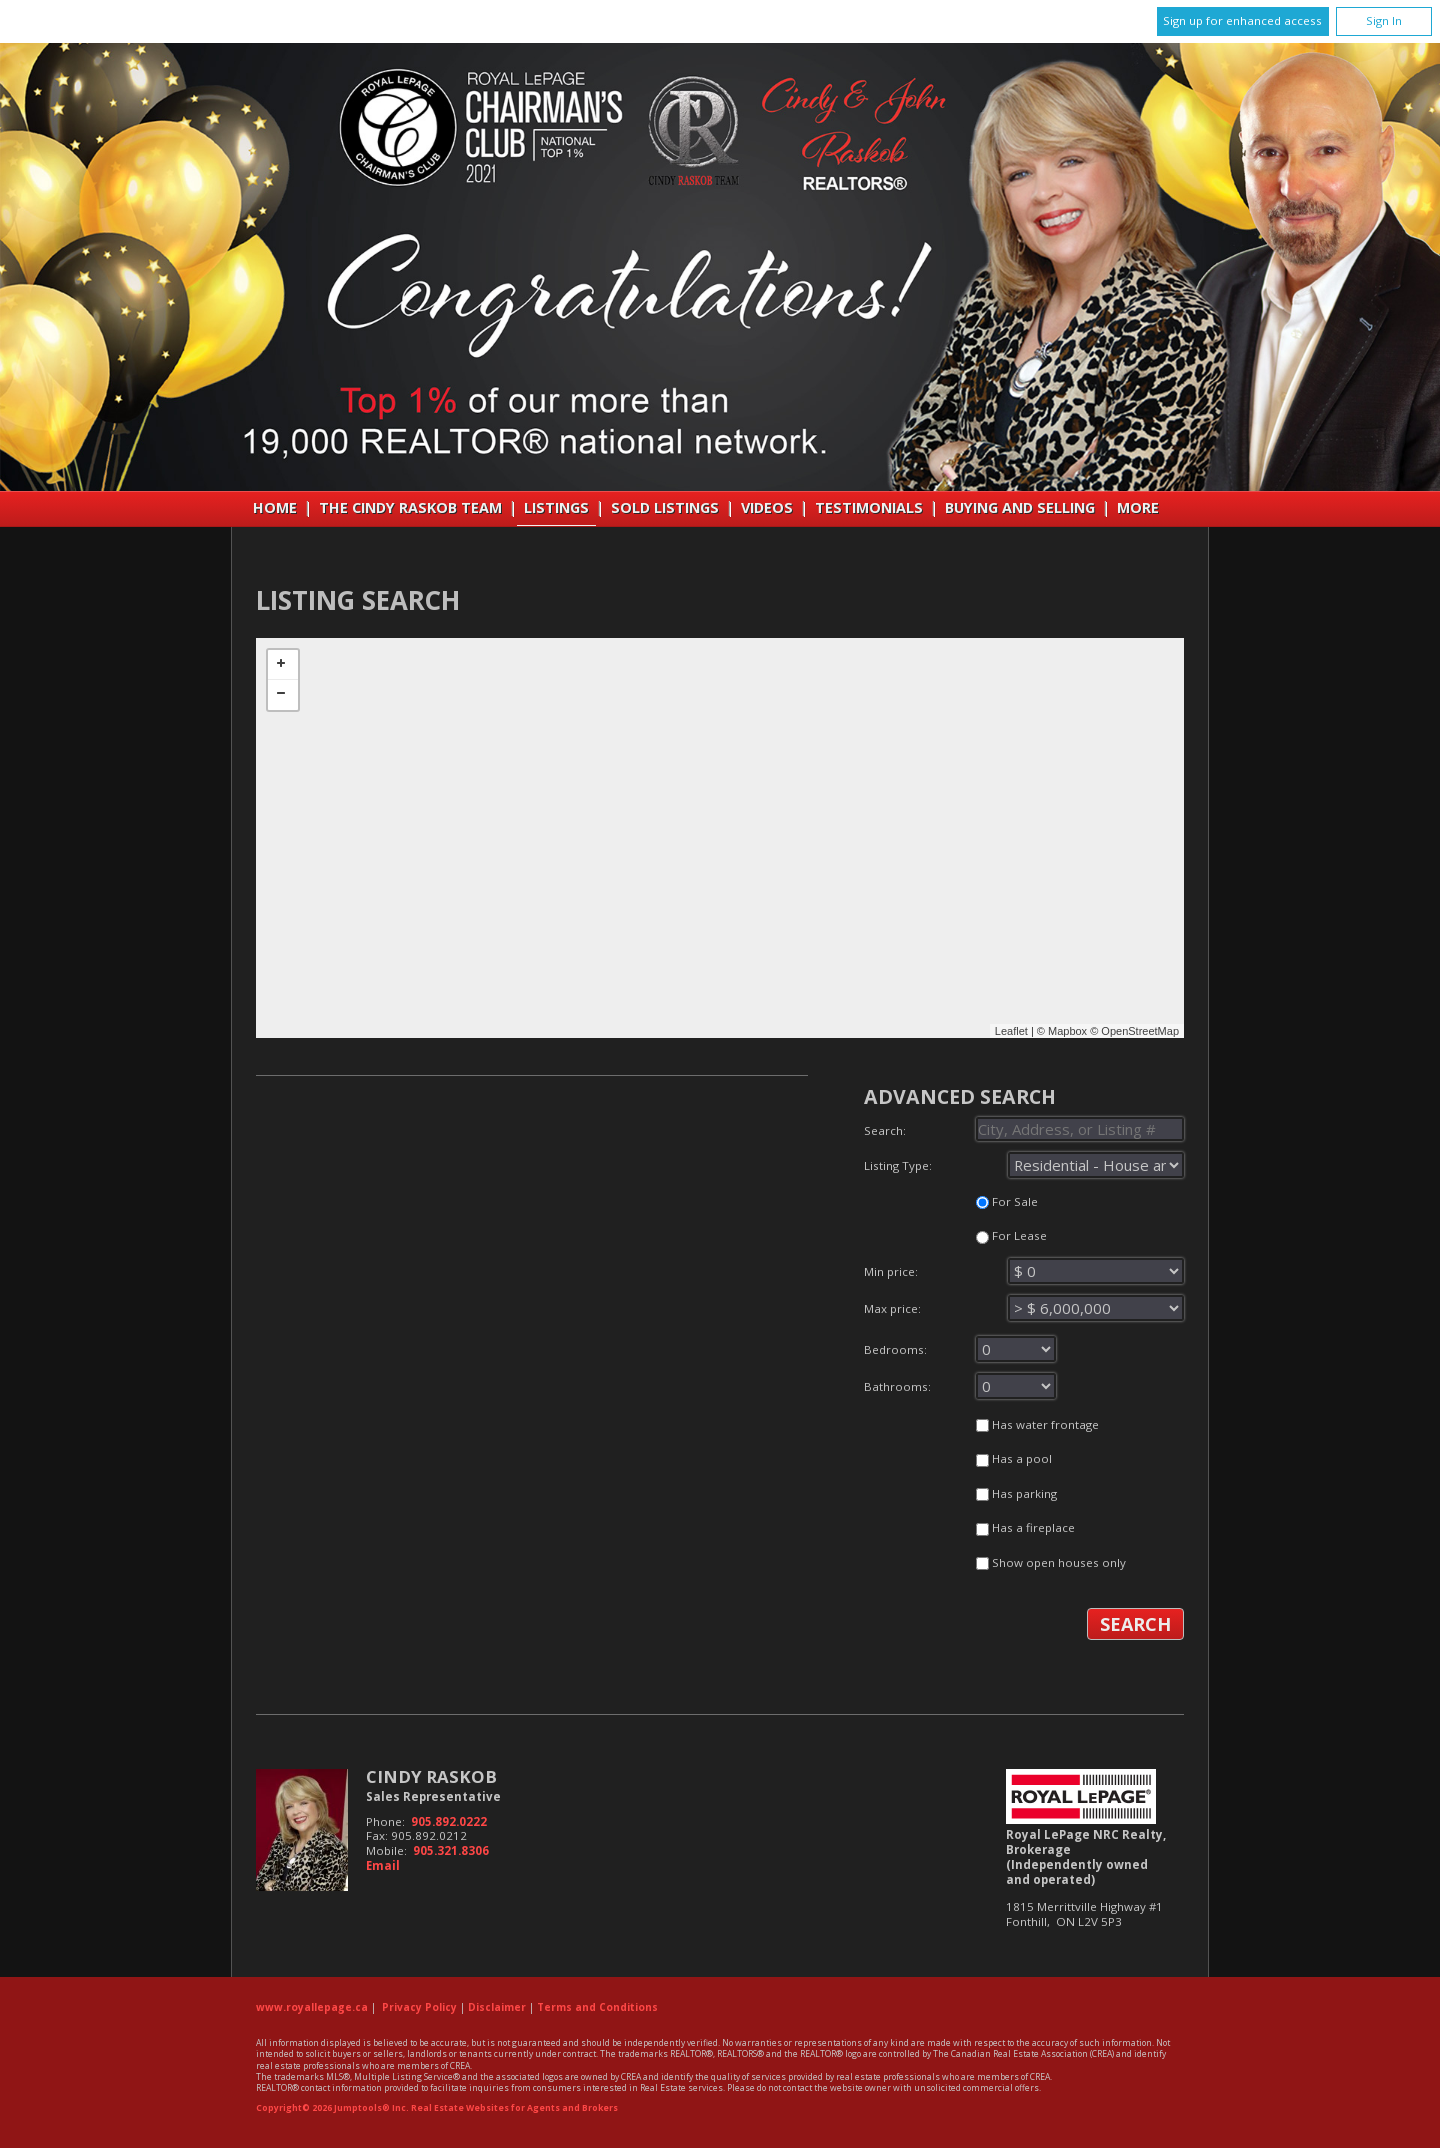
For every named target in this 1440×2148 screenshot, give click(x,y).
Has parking (1016, 1493)
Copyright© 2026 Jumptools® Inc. (332, 2108)
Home (275, 507)
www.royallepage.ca (312, 2007)
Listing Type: (1024, 1165)
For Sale (1007, 1201)
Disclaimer (497, 2007)
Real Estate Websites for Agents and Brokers (514, 2108)
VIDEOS (767, 507)
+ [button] (283, 665)
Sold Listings (665, 507)
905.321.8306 (451, 1850)
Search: (1024, 1129)
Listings (556, 507)
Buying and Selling (1020, 507)
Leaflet (1011, 1031)
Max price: (1024, 1312)
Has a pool (1014, 1458)
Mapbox (1067, 1031)
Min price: (1024, 1275)
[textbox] (1080, 1129)
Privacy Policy (419, 2007)
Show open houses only (1051, 1562)
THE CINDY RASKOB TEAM (410, 507)
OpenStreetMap (1140, 1031)
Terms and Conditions (597, 2007)
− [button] (283, 695)
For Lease (1011, 1235)
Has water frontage (1037, 1424)
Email (383, 1865)
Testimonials (869, 507)
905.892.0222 (449, 1821)
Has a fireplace (1025, 1527)
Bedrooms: (1024, 1353)
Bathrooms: (1024, 1390)
